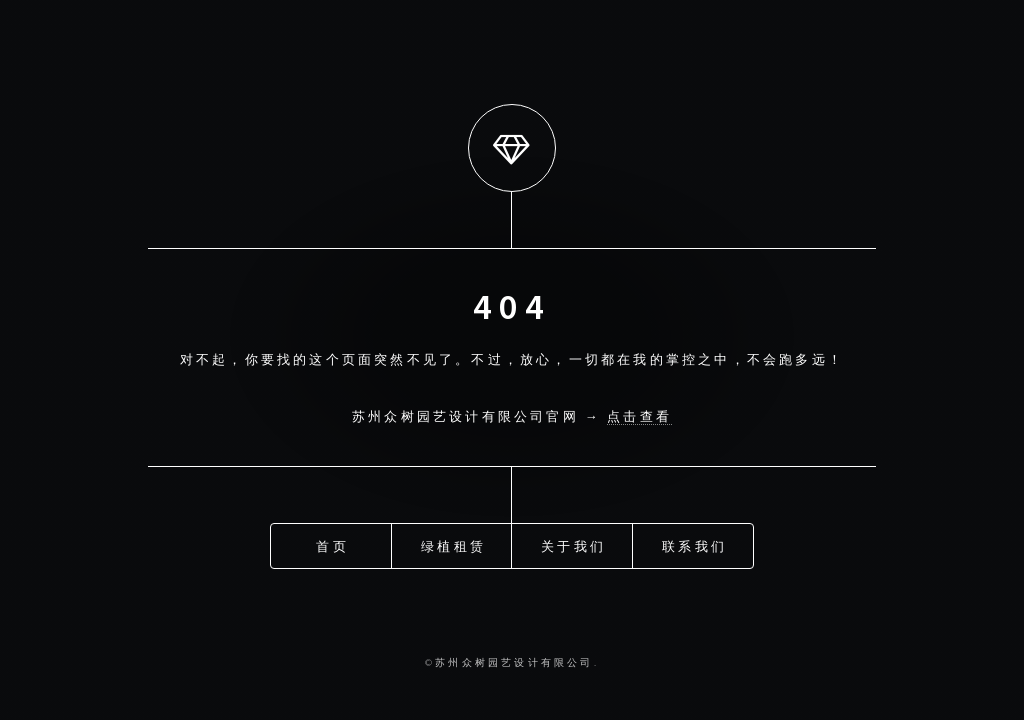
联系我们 (694, 541)
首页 (332, 541)
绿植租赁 (453, 541)
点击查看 (639, 416)
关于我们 (573, 541)
